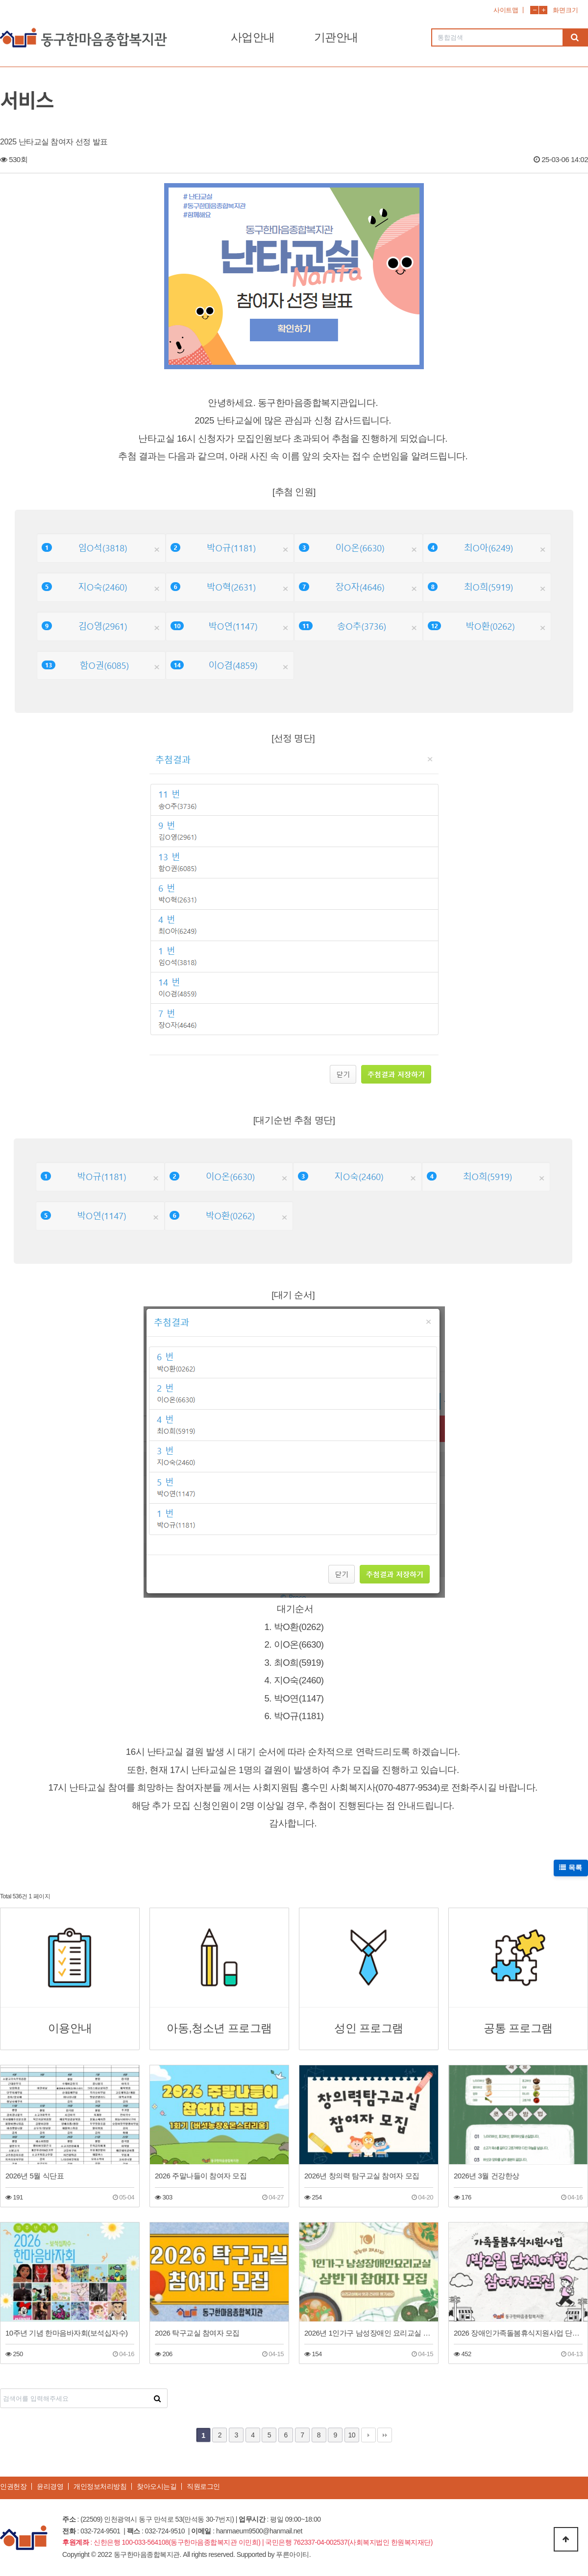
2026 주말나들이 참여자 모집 (200, 2176)
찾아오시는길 (156, 2486)
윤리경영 (50, 2486)
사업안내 (253, 37)
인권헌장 (13, 2486)
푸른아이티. (293, 2554)
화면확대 (543, 10)
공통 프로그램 (518, 2028)
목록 (571, 1867)
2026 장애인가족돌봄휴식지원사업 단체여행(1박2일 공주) (518, 2333)
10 (352, 2435)
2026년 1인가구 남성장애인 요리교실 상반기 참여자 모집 (368, 2333)
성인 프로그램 (368, 2028)
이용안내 (70, 2028)
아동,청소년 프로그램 (219, 2028)
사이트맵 (505, 10)
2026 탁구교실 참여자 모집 (197, 2333)
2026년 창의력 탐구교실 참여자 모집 (361, 2176)
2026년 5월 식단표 (34, 2176)
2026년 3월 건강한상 (486, 2176)
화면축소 (534, 10)
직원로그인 (203, 2486)
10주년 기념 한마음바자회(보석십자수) (66, 2333)
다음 (368, 2435)
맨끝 (384, 2435)
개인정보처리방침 (100, 2486)
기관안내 (336, 37)
